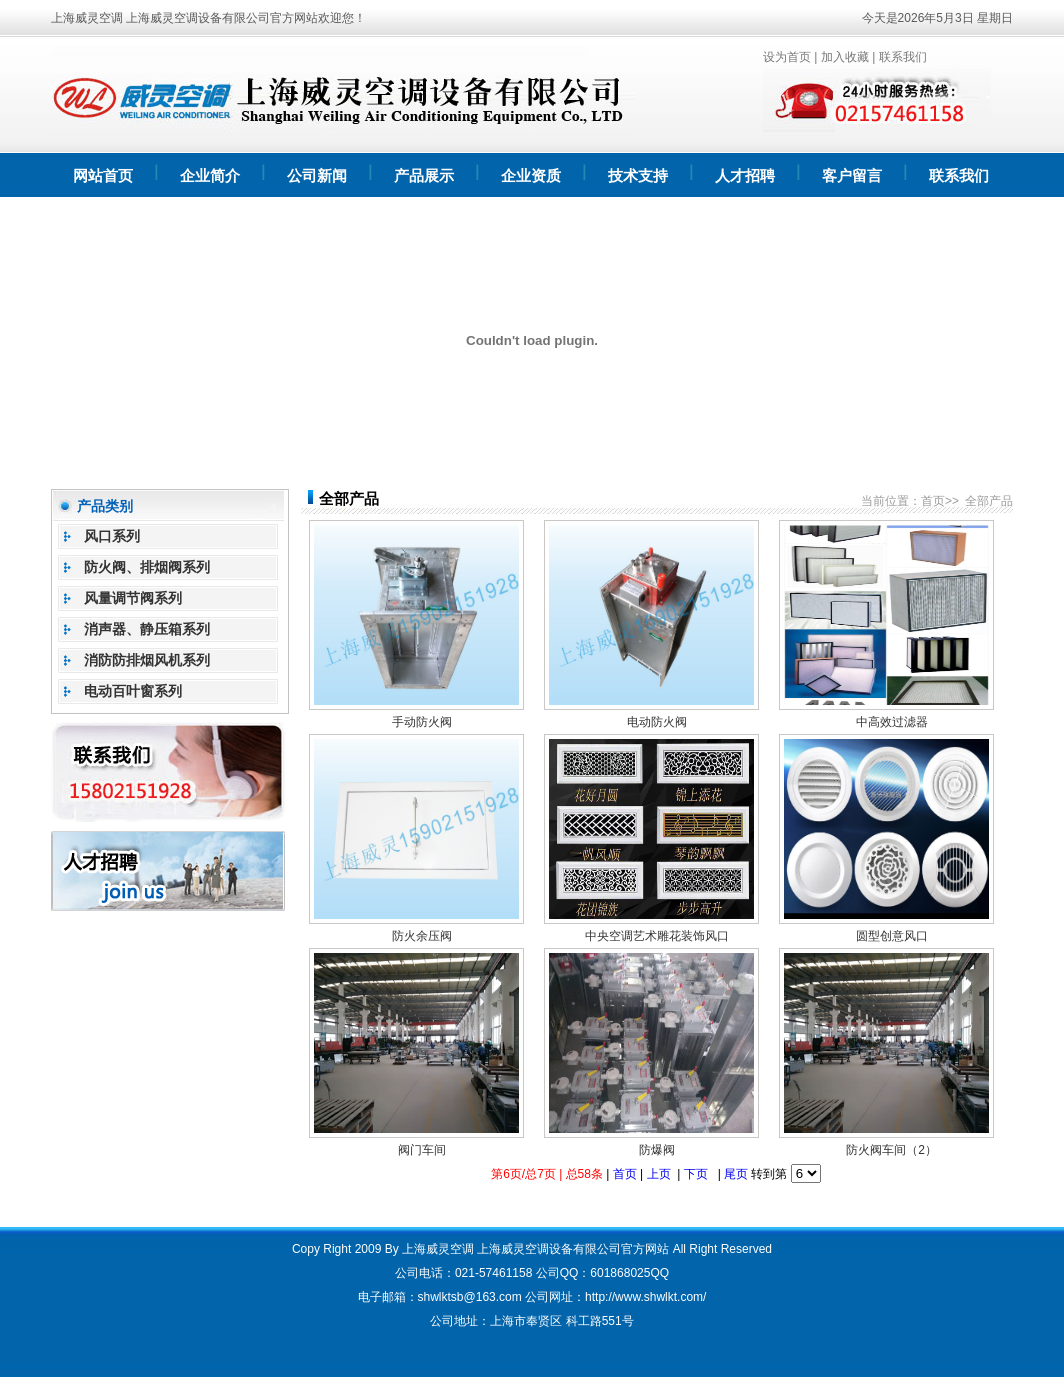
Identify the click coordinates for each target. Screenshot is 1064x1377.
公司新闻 (317, 176)
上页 (659, 1174)
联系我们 (903, 57)
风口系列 (112, 536)
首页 (625, 1174)
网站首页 (103, 176)
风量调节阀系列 (133, 598)
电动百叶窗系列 (133, 691)
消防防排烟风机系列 (147, 660)
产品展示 (424, 176)
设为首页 (787, 57)
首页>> (940, 501)
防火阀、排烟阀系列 (147, 567)
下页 (696, 1174)
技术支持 (638, 176)
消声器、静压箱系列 (147, 629)
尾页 (736, 1174)
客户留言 (852, 176)
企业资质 (531, 176)
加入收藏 (845, 57)
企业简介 (210, 176)
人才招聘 (745, 176)
